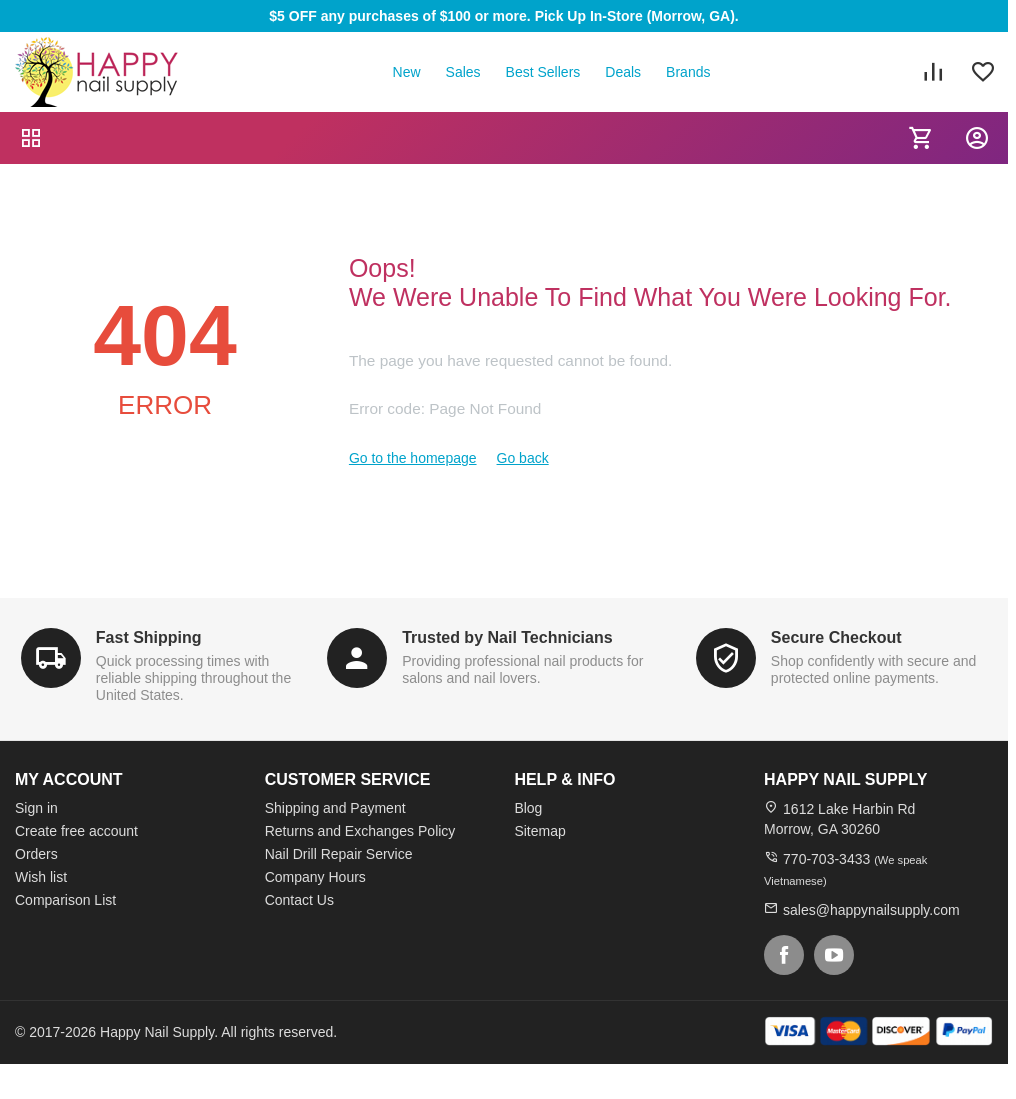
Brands (688, 72)
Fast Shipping (149, 637)
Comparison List (65, 900)
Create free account (76, 831)
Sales (463, 72)
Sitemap (539, 831)
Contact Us (299, 900)
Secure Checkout (836, 637)
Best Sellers (543, 72)
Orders (36, 854)
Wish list (41, 877)
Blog (528, 808)
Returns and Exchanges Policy (360, 831)
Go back (523, 458)
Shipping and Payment (335, 808)
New (407, 72)
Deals (623, 72)
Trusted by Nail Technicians (507, 637)
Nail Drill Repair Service (339, 854)
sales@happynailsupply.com (871, 910)
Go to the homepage (413, 458)
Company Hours (315, 877)
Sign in (36, 808)
